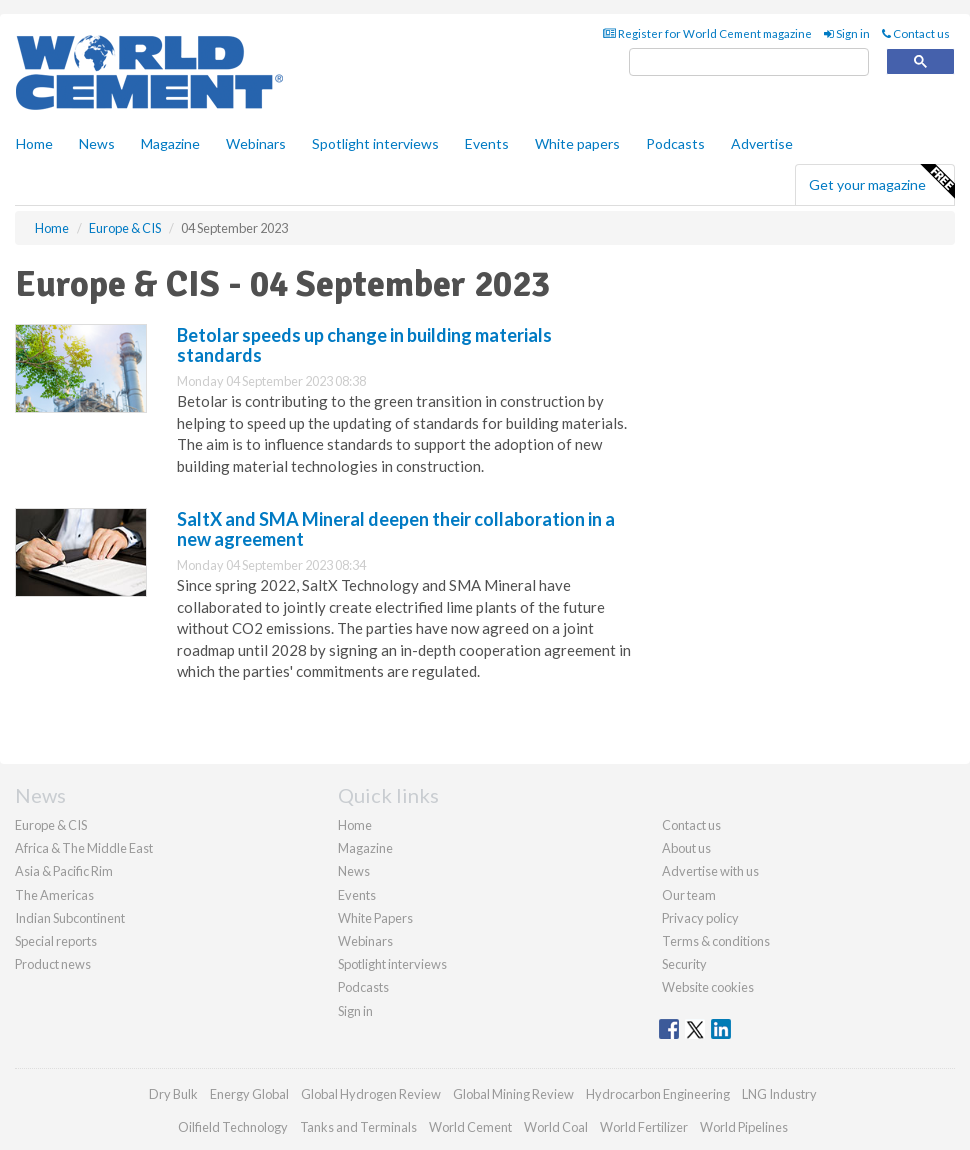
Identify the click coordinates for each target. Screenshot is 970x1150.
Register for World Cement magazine (707, 33)
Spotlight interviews (375, 143)
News (354, 871)
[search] (749, 62)
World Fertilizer (644, 1127)
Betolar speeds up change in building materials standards (364, 345)
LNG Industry (779, 1094)
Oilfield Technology (233, 1127)
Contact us (916, 33)
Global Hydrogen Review (371, 1094)
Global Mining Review (513, 1094)
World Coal (556, 1127)
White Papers (375, 918)
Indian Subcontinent (70, 918)
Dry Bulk (173, 1094)
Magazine (170, 143)
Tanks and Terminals (358, 1127)
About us (686, 848)
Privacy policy (700, 918)
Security (684, 964)
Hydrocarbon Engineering (658, 1094)
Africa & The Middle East (84, 848)
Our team (689, 895)
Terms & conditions (716, 941)
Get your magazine (881, 182)
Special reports (56, 941)
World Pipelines (744, 1127)
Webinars (256, 143)
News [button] (97, 143)
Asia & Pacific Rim (64, 871)
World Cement (470, 1127)
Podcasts (675, 143)
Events (487, 143)
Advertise (762, 143)
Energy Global (249, 1094)
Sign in (847, 33)
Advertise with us (710, 871)
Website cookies (708, 987)
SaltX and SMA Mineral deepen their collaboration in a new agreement (396, 529)
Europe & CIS (51, 825)
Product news (53, 964)
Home (34, 143)
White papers (577, 143)
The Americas (54, 895)
